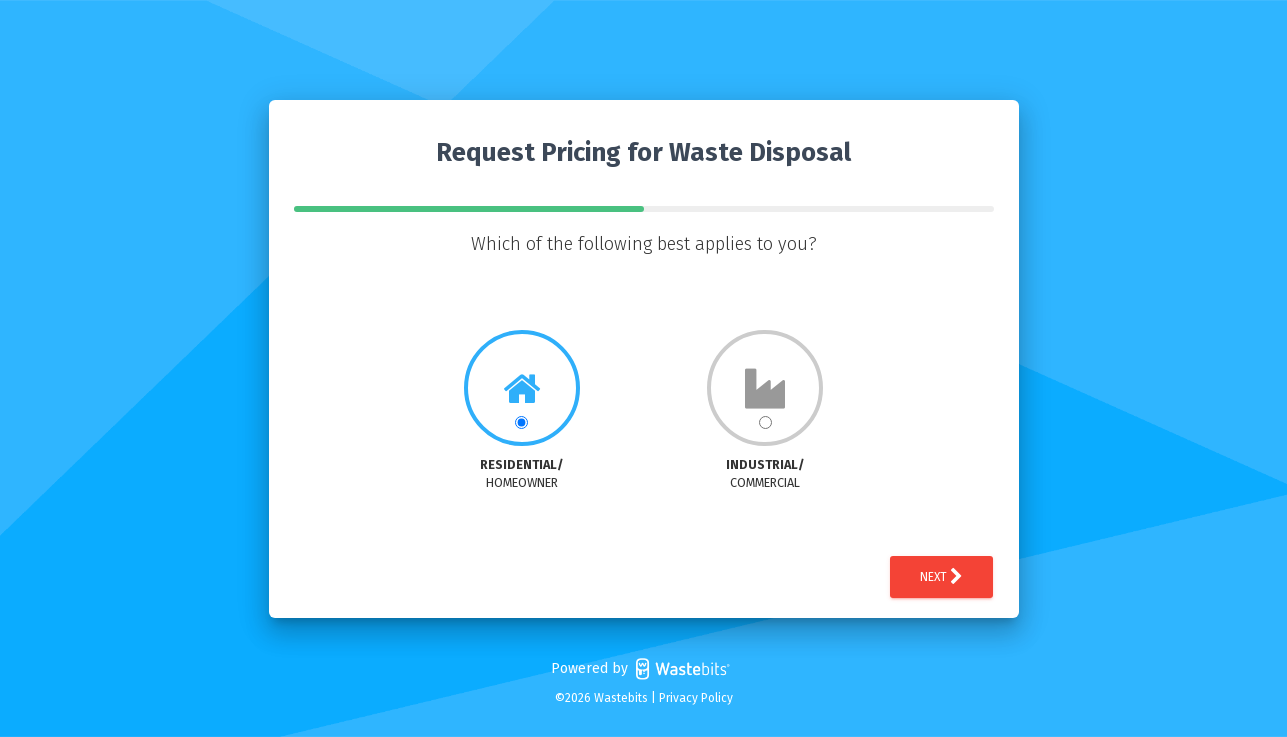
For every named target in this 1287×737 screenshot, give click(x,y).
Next (941, 577)
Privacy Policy (696, 698)
